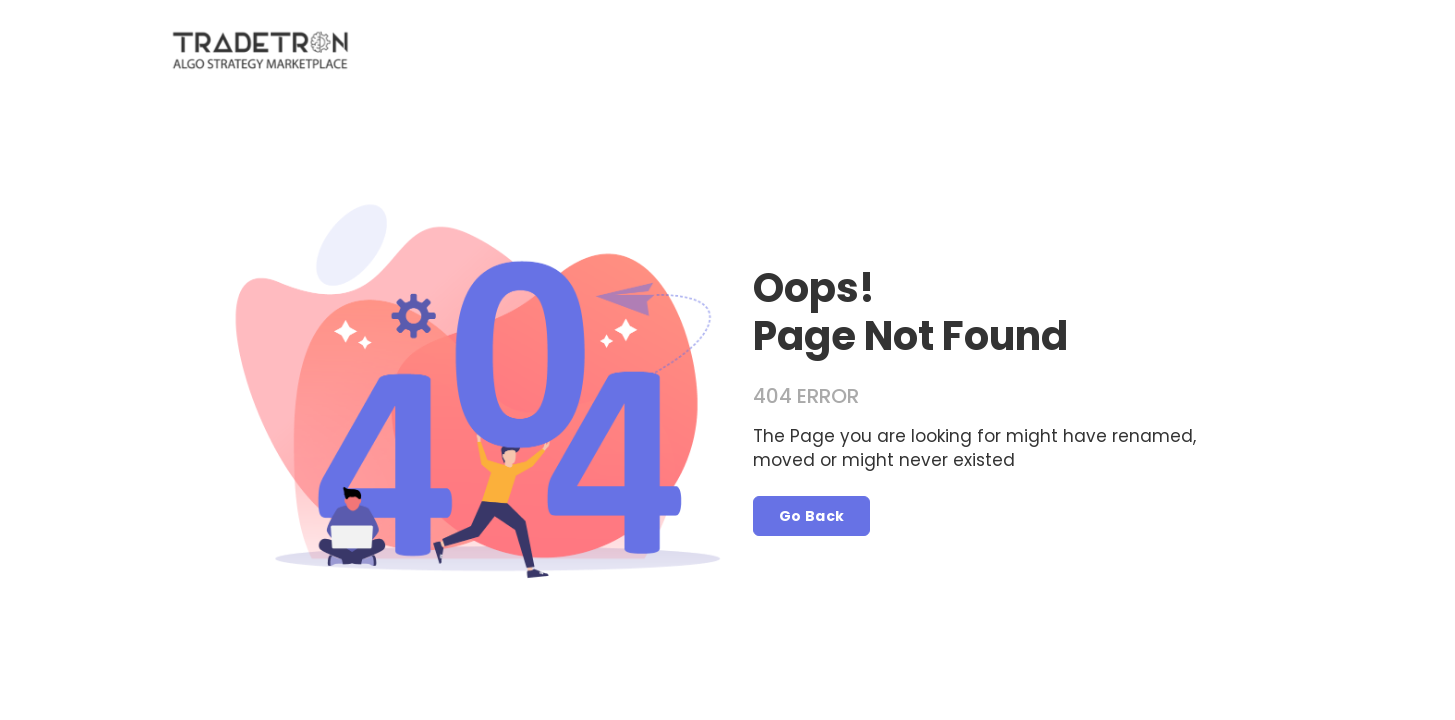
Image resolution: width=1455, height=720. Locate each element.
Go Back (812, 516)
